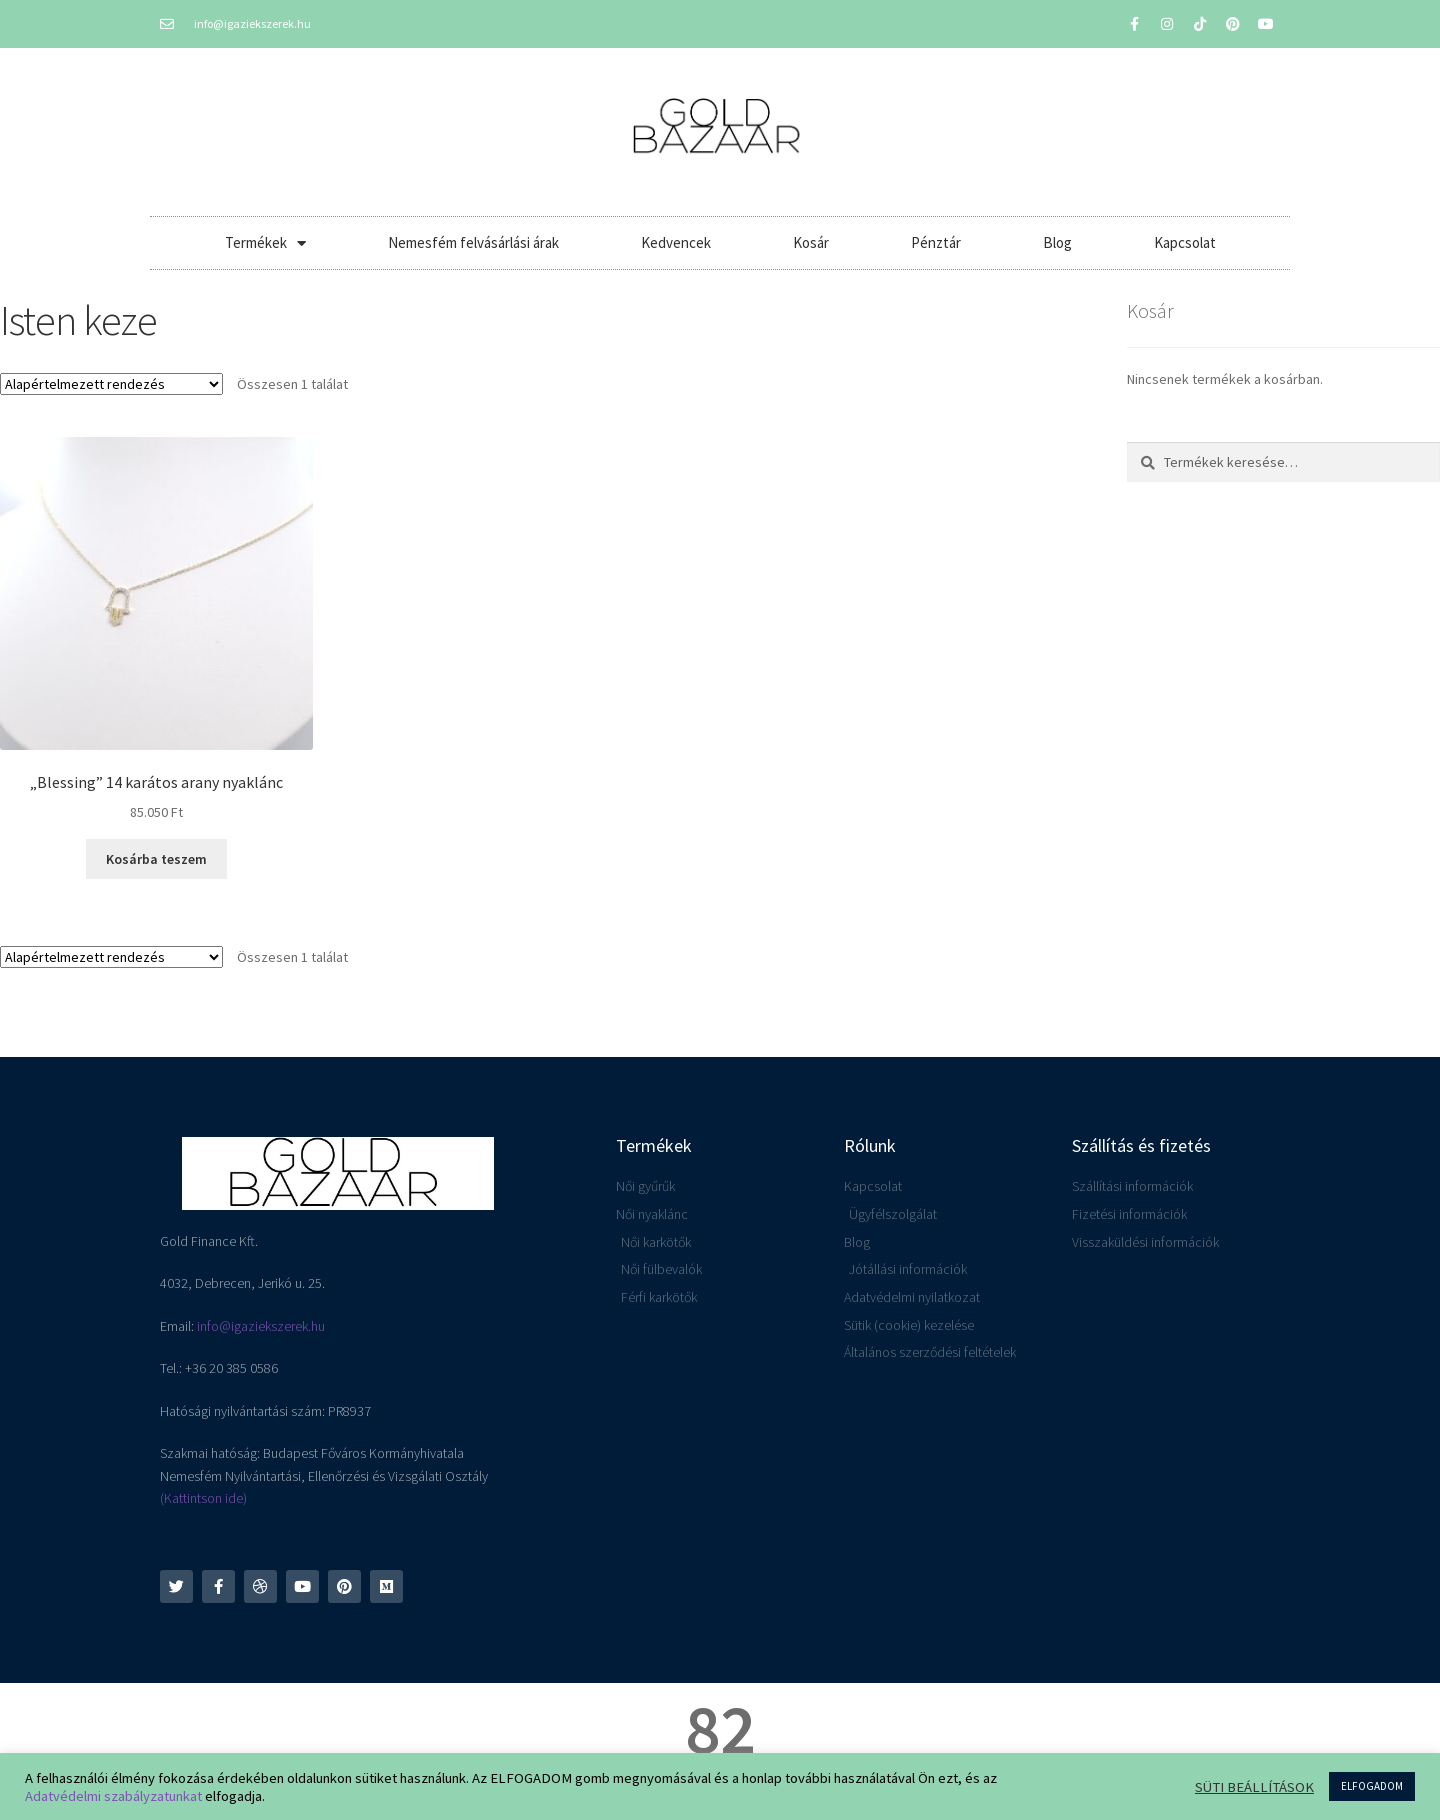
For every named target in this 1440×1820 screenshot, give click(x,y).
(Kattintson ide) (203, 1498)
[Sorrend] (111, 384)
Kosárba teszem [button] (156, 859)
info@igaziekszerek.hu (261, 1326)
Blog (1057, 242)
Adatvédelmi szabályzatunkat (113, 1796)
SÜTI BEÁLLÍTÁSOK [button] (1254, 1787)
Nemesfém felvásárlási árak (473, 242)
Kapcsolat (1185, 242)
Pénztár (936, 242)
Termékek (265, 243)
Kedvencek (676, 242)
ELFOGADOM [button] (1372, 1786)
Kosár (811, 242)
